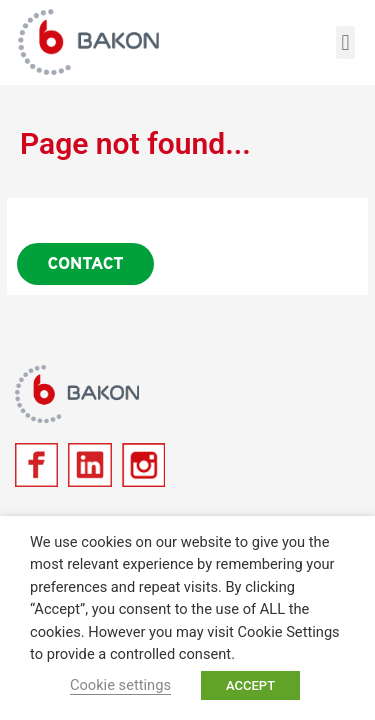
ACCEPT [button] (250, 685)
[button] (345, 42)
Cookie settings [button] (120, 685)
